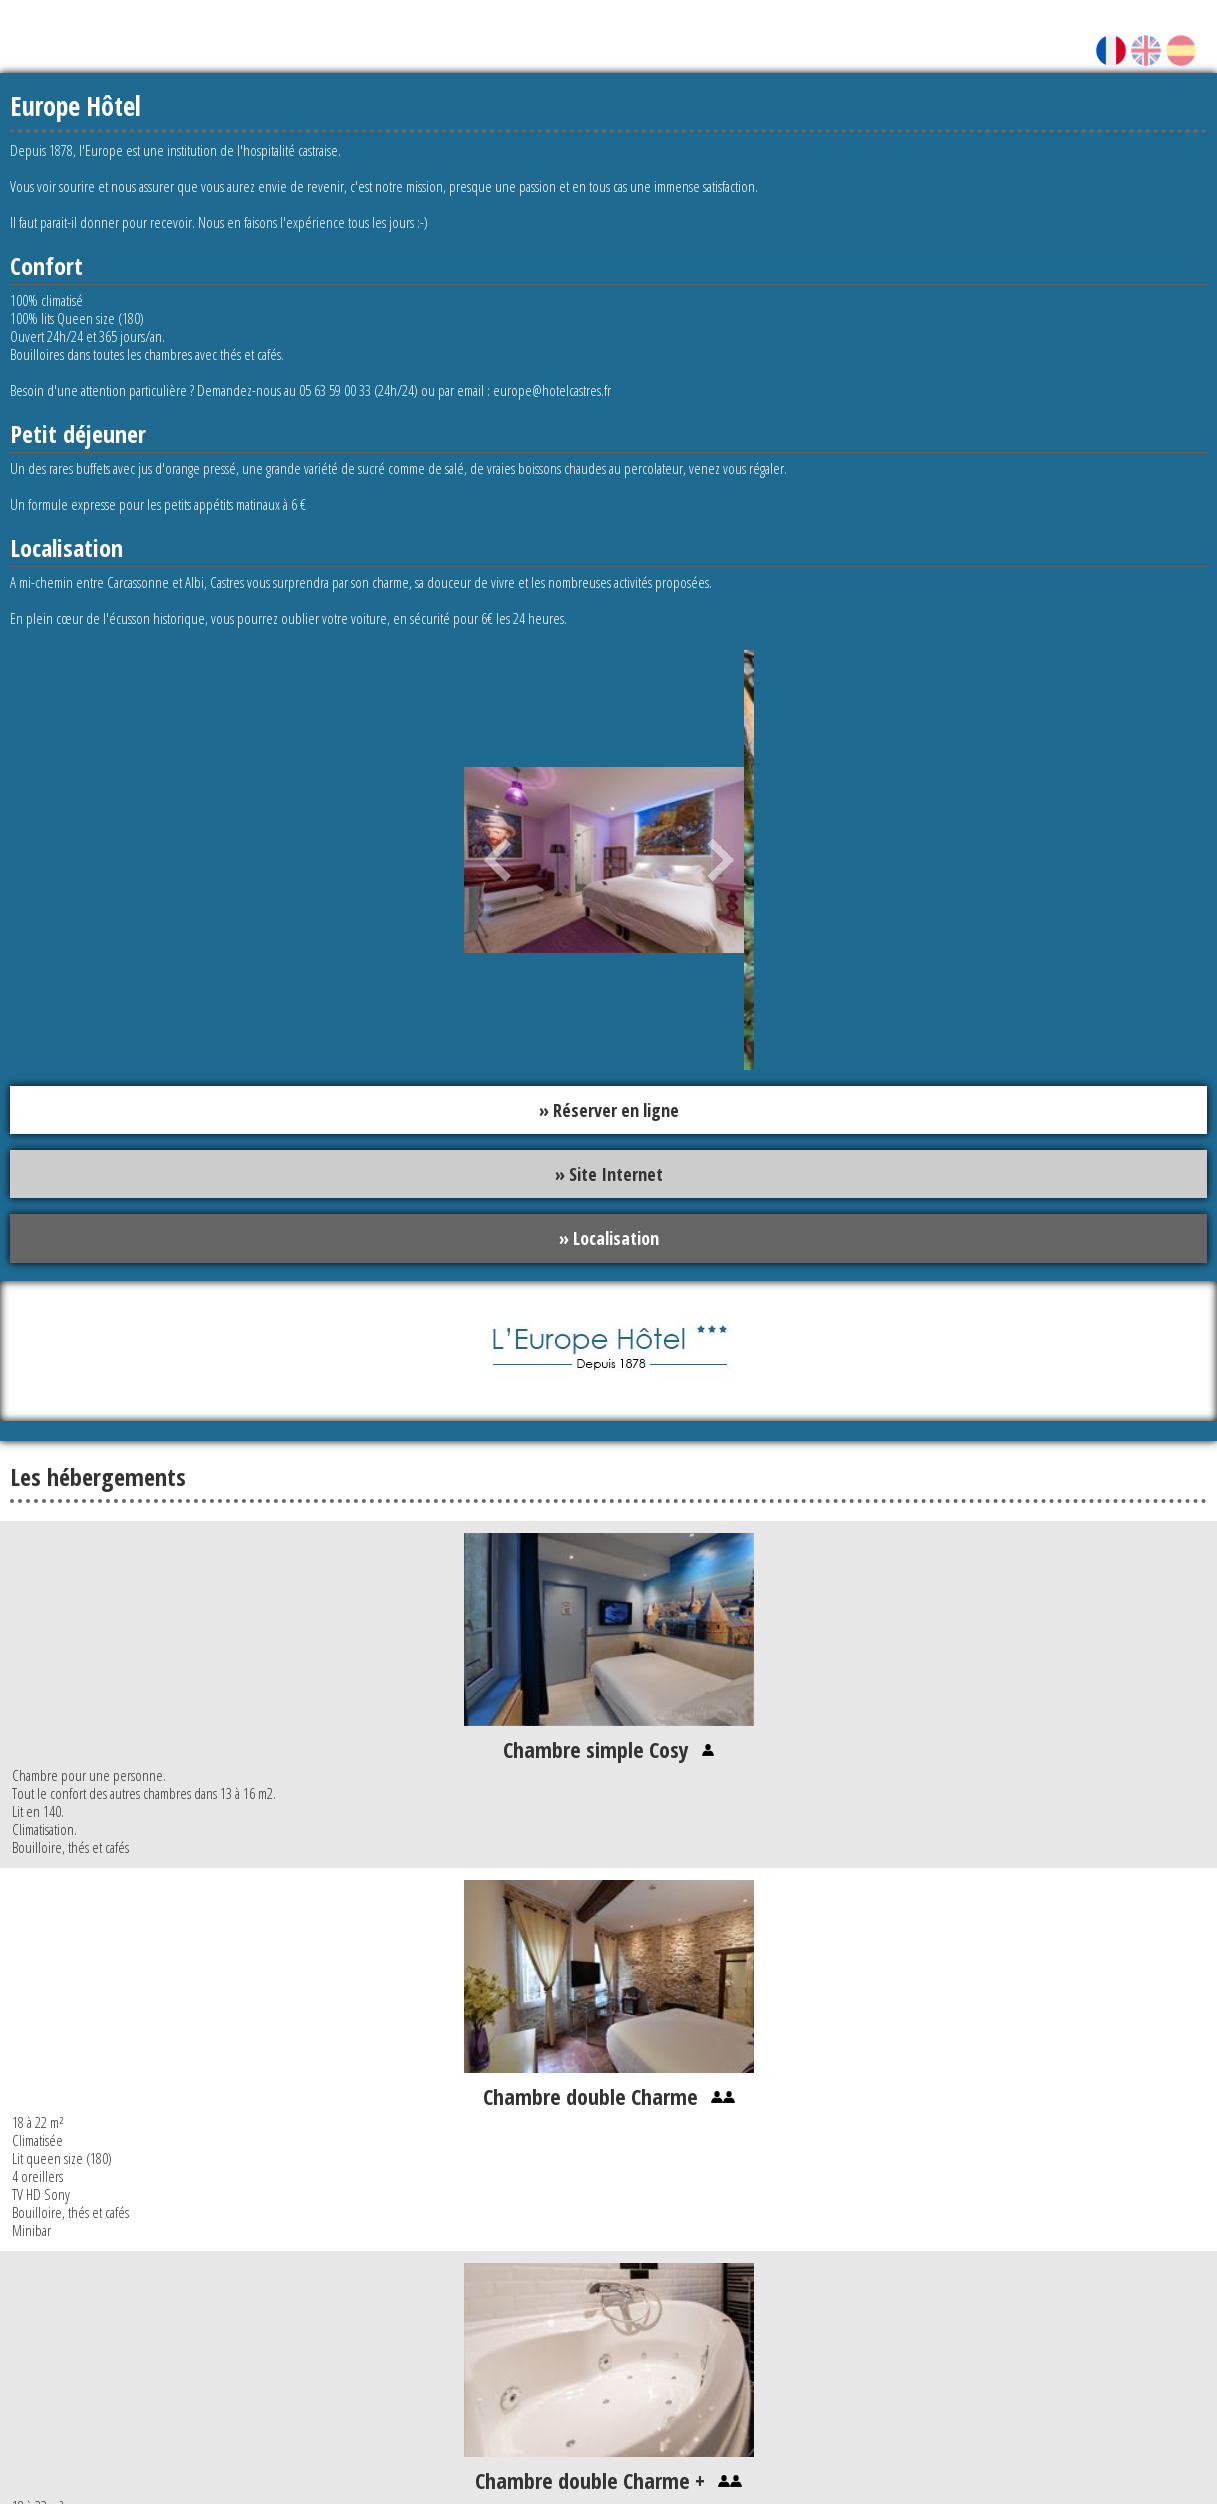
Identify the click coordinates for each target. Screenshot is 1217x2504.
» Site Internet (609, 1175)
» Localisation (609, 1239)
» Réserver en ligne (609, 1110)
